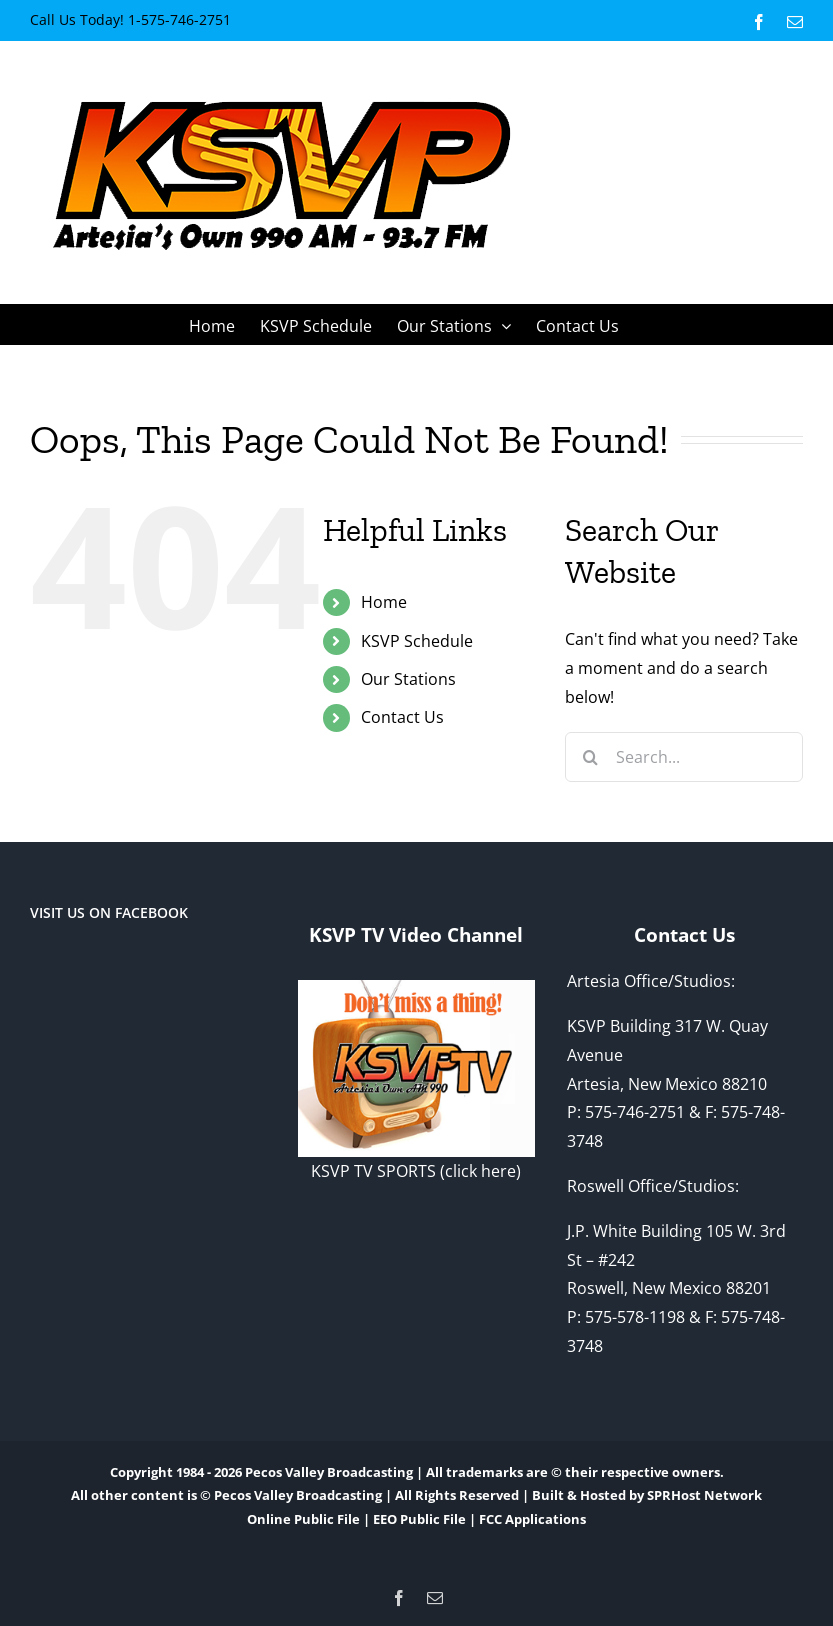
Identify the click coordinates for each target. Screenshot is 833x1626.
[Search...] (684, 757)
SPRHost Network (704, 1495)
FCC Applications (532, 1519)
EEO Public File (419, 1519)
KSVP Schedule (417, 641)
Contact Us (402, 717)
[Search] (590, 757)
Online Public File (303, 1519)
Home (384, 602)
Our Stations (408, 679)
